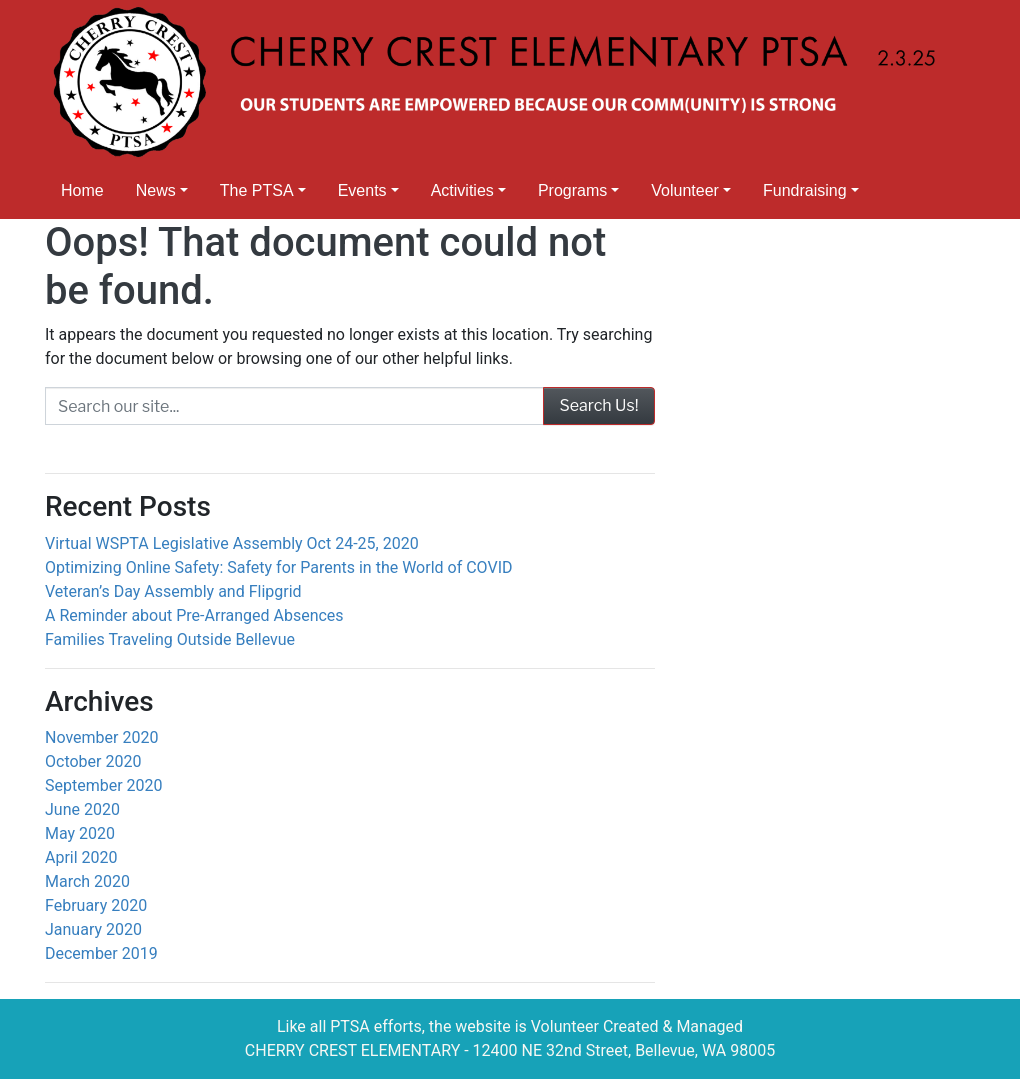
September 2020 (104, 785)
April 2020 (81, 857)
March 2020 (87, 881)
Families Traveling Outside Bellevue (170, 639)
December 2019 (101, 953)
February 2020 (96, 905)
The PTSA (257, 190)
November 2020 (101, 737)
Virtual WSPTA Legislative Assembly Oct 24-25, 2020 (232, 543)
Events (362, 190)
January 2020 (93, 929)
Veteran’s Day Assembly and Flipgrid (173, 591)
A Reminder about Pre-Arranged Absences (194, 615)
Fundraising (805, 190)
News (156, 190)
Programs (572, 190)
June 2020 (82, 809)
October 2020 (93, 761)
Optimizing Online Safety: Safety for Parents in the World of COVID (278, 567)
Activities (462, 190)
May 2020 (80, 833)
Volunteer (685, 190)
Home (82, 190)
